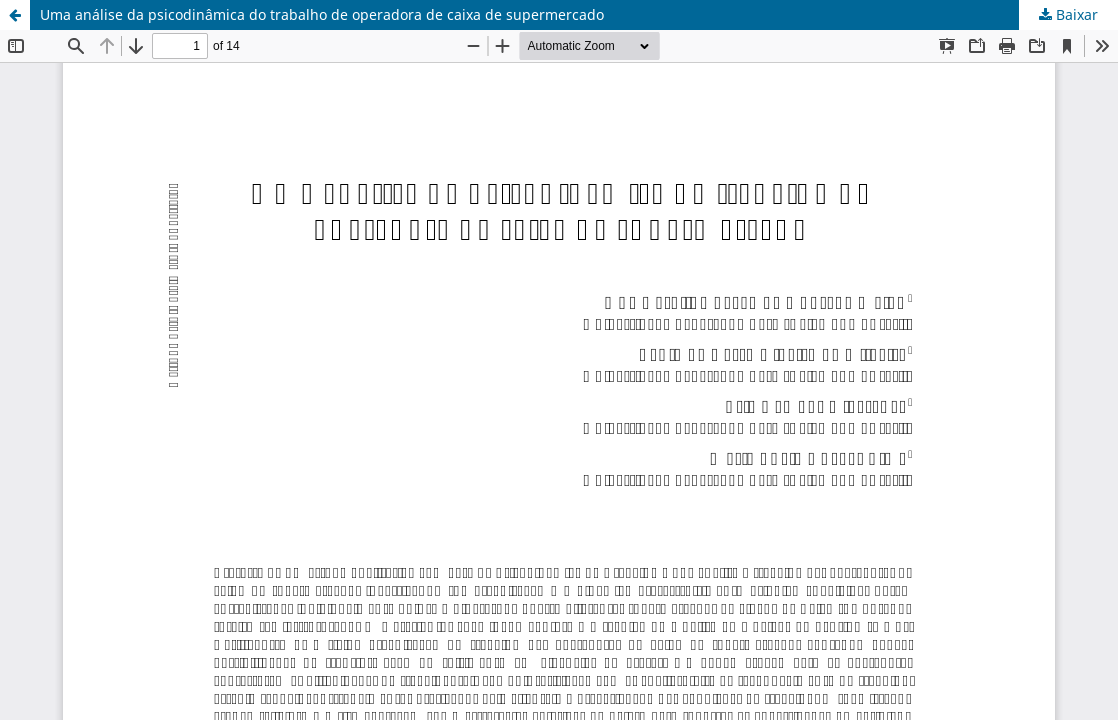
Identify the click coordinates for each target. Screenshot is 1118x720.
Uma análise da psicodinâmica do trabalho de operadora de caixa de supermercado (322, 14)
